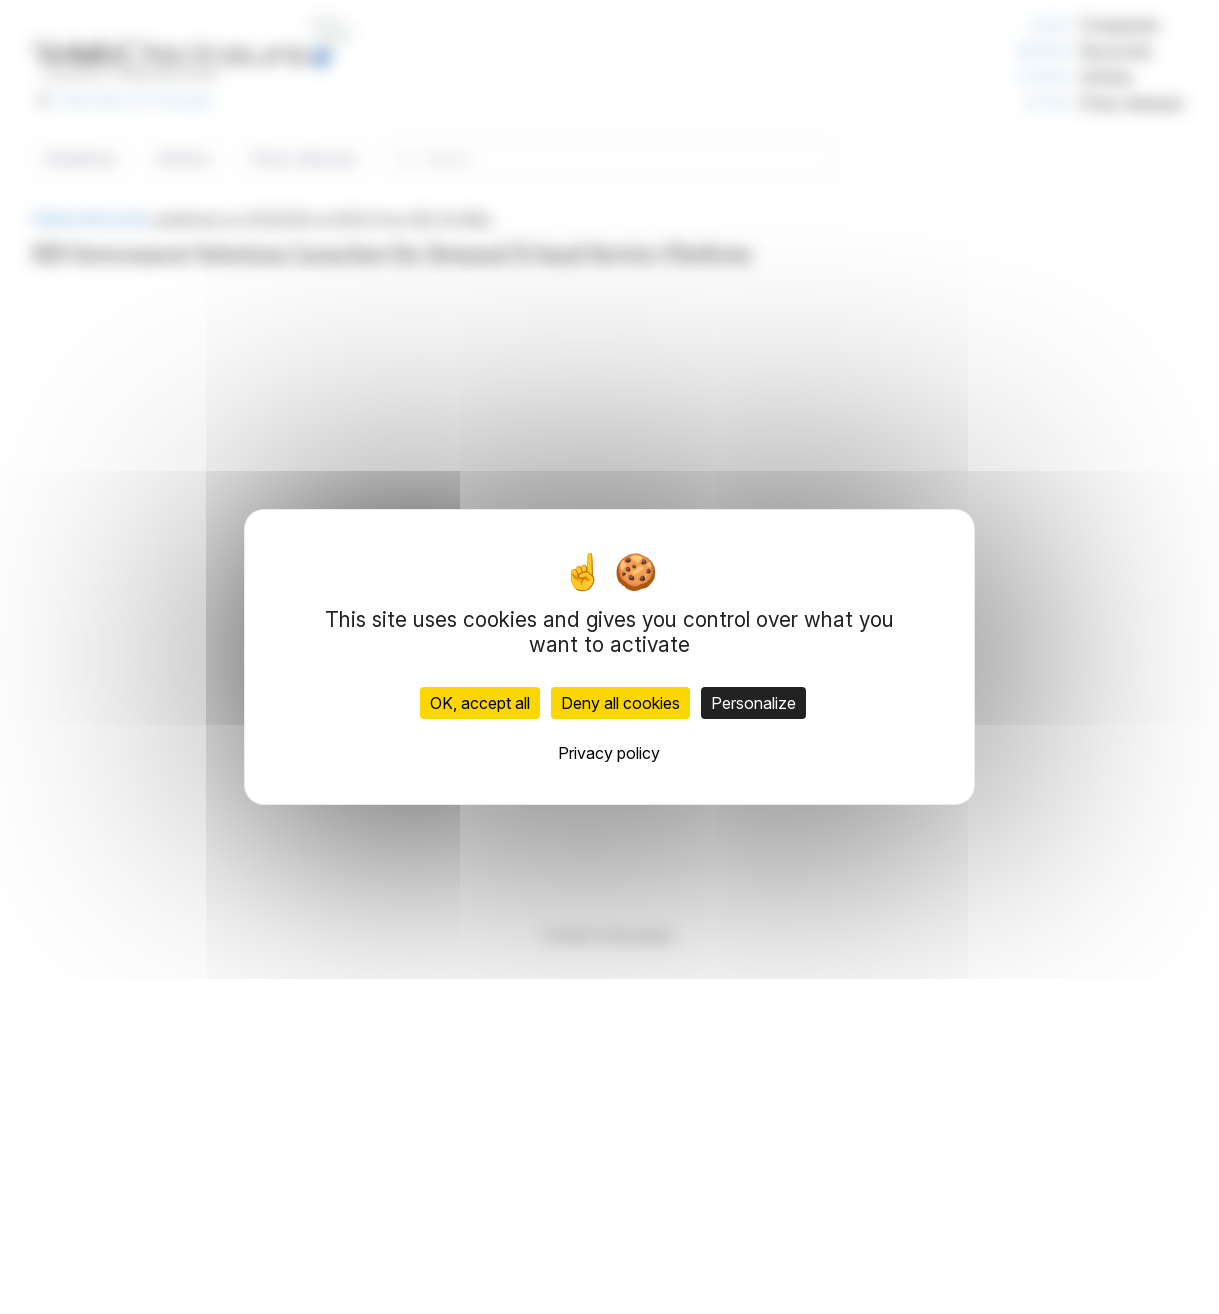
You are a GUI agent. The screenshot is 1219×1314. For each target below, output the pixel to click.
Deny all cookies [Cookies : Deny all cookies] (620, 703)
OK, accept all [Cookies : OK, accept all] (480, 703)
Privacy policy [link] (609, 753)
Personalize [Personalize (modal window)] (753, 703)
